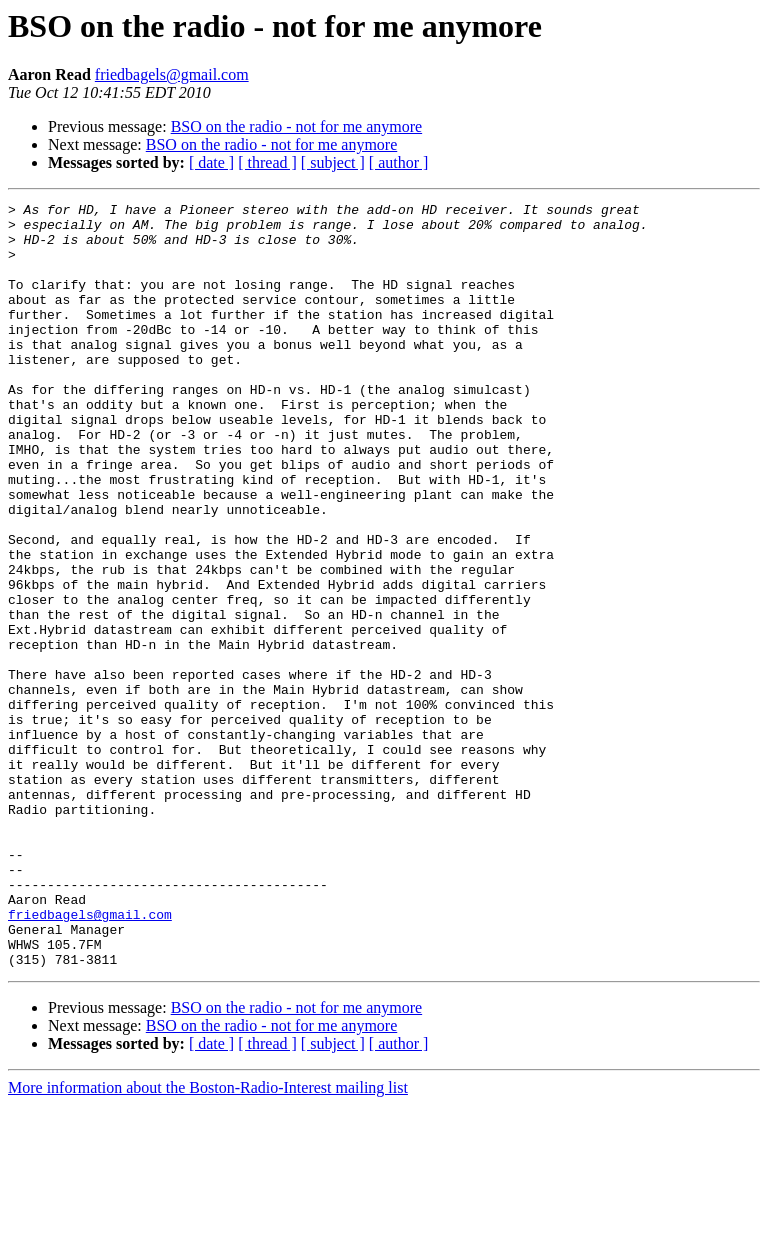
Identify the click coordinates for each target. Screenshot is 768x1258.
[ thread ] (267, 162)
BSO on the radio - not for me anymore (297, 126)
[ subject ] (333, 162)
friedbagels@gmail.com (172, 74)
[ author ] (399, 162)
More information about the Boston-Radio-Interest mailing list (208, 1240)
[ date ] (211, 162)
